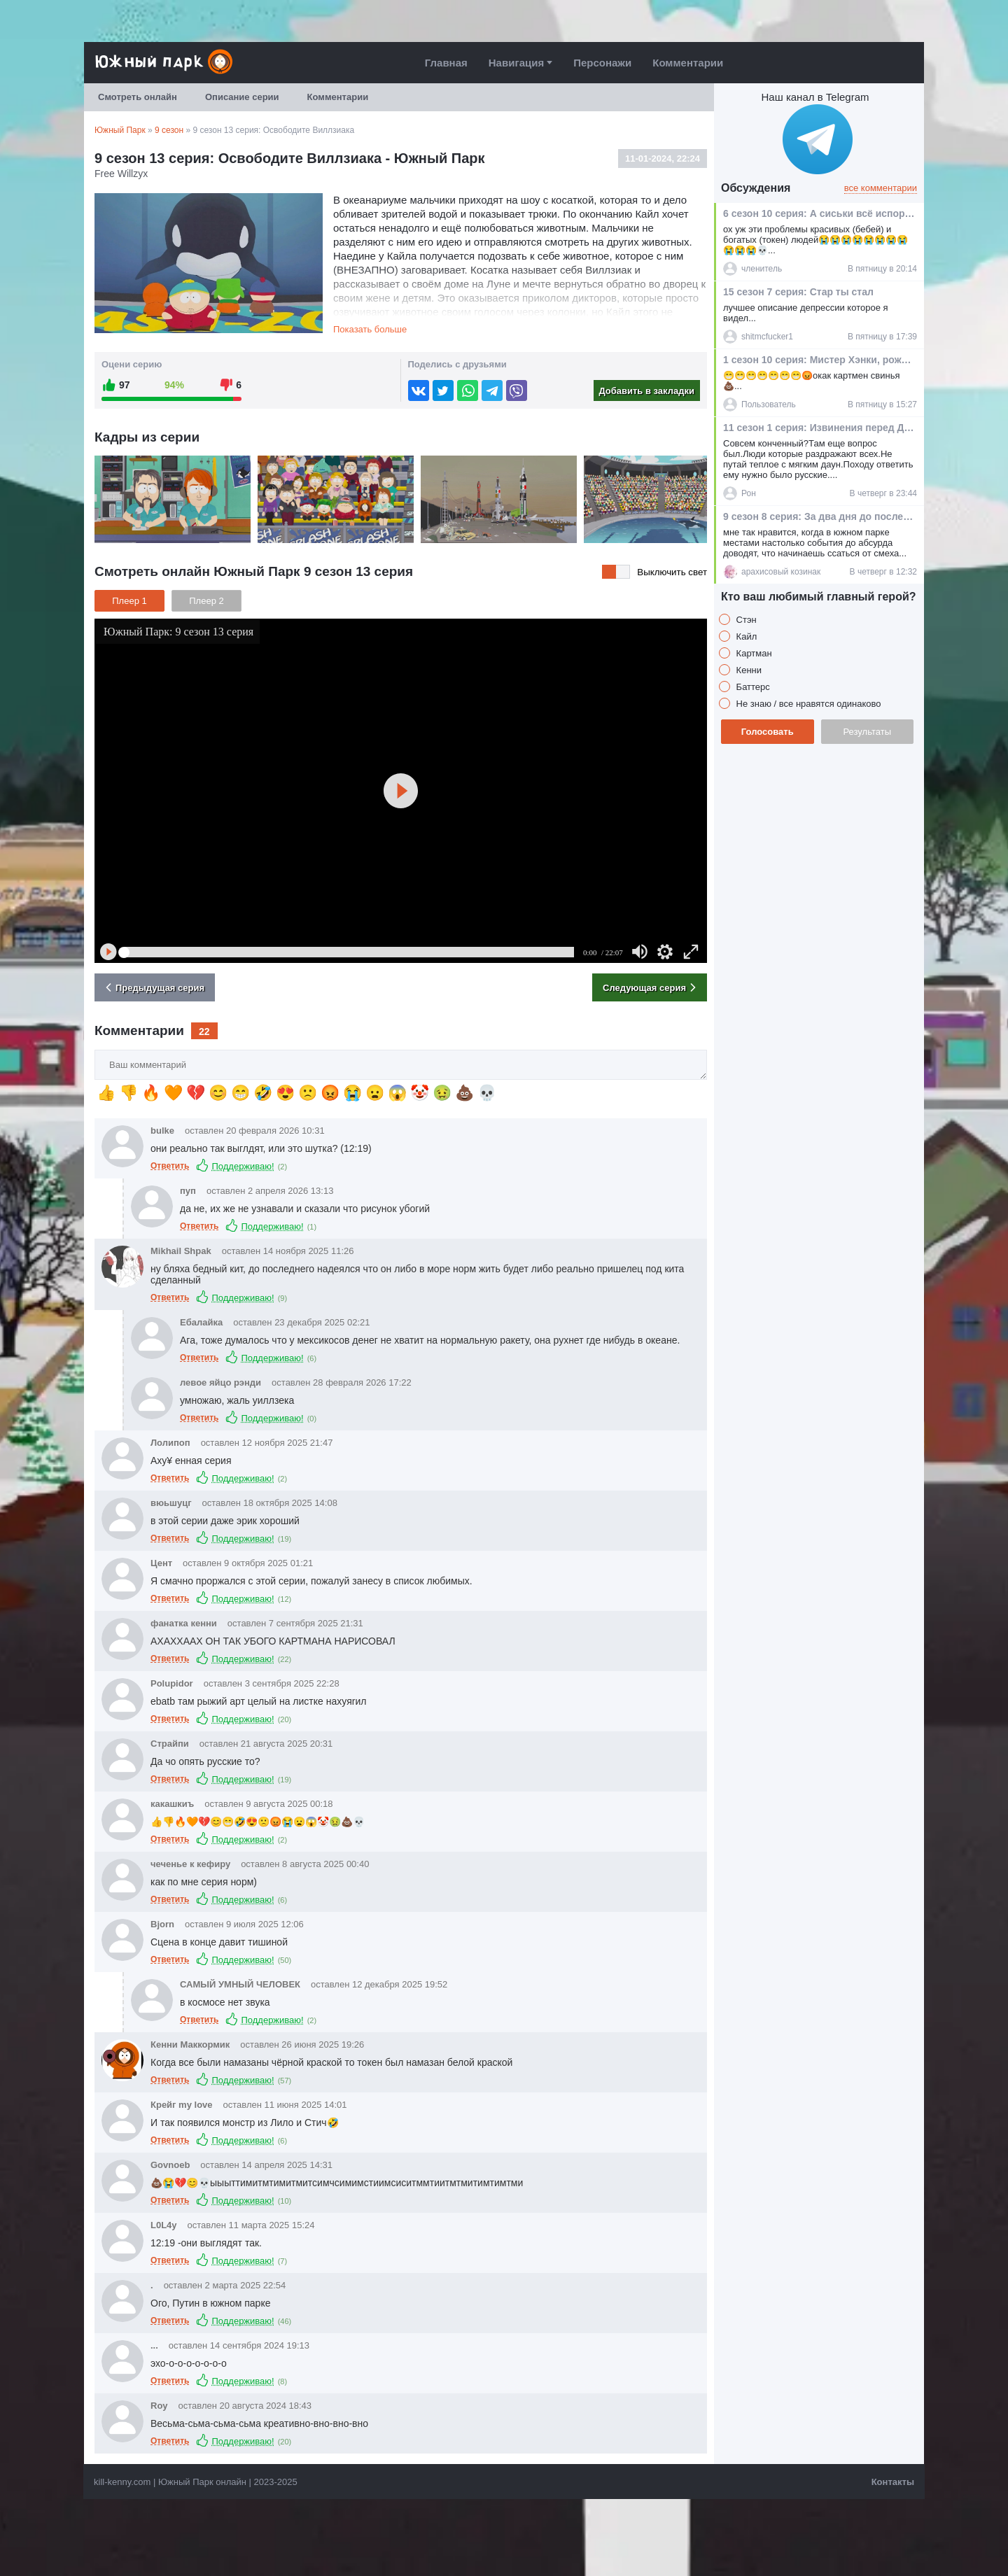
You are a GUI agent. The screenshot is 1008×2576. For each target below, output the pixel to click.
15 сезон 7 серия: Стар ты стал (798, 291)
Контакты (893, 2482)
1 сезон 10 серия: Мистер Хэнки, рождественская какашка (819, 359)
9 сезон (169, 130)
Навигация (516, 63)
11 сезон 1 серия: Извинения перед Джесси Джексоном (819, 427)
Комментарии (687, 63)
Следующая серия (651, 987)
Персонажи (602, 63)
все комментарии (880, 188)
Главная (446, 63)
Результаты (867, 731)
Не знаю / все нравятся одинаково (807, 703)
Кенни (748, 670)
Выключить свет (672, 572)
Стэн (745, 619)
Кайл (745, 636)
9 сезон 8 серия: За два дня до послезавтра (819, 516)
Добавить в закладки (646, 391)
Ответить (169, 1166)
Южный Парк (120, 130)
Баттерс (752, 687)
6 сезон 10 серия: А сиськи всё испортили (819, 213)
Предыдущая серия (153, 987)
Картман (753, 653)
